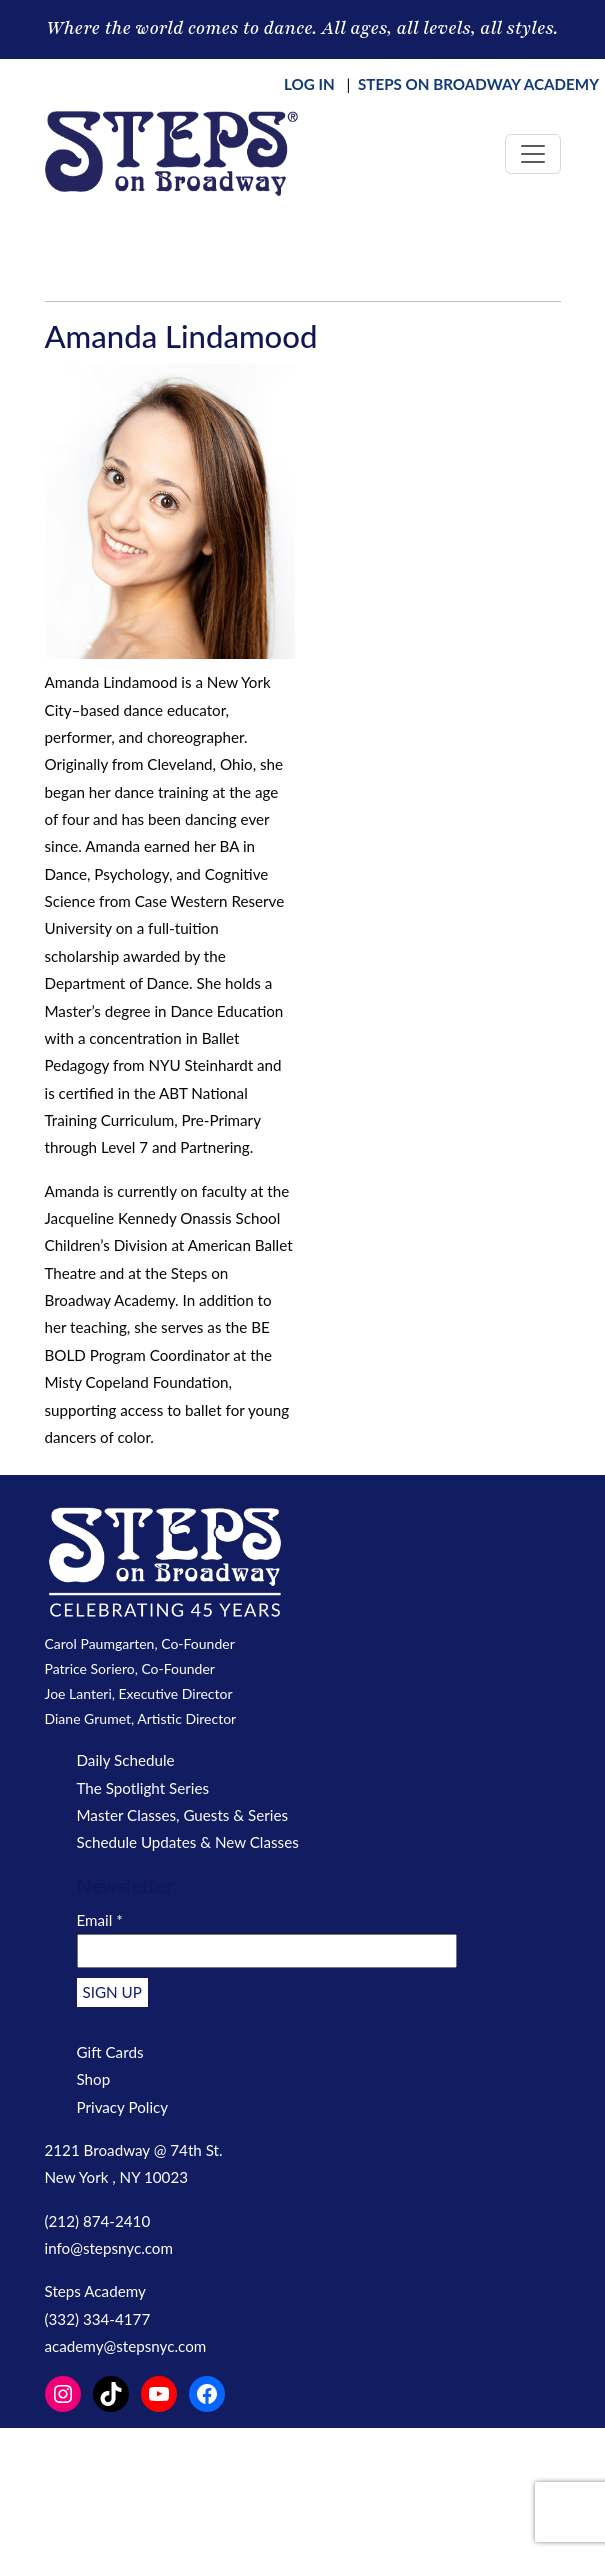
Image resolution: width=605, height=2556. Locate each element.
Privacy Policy (123, 2107)
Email (100, 1920)
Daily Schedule (126, 1760)
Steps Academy (95, 2291)
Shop (94, 2079)
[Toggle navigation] (533, 154)
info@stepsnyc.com (109, 2248)
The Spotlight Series (143, 1788)
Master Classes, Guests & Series (183, 1815)
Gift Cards (110, 2052)
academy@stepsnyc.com (126, 2346)
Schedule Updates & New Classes (188, 1842)
